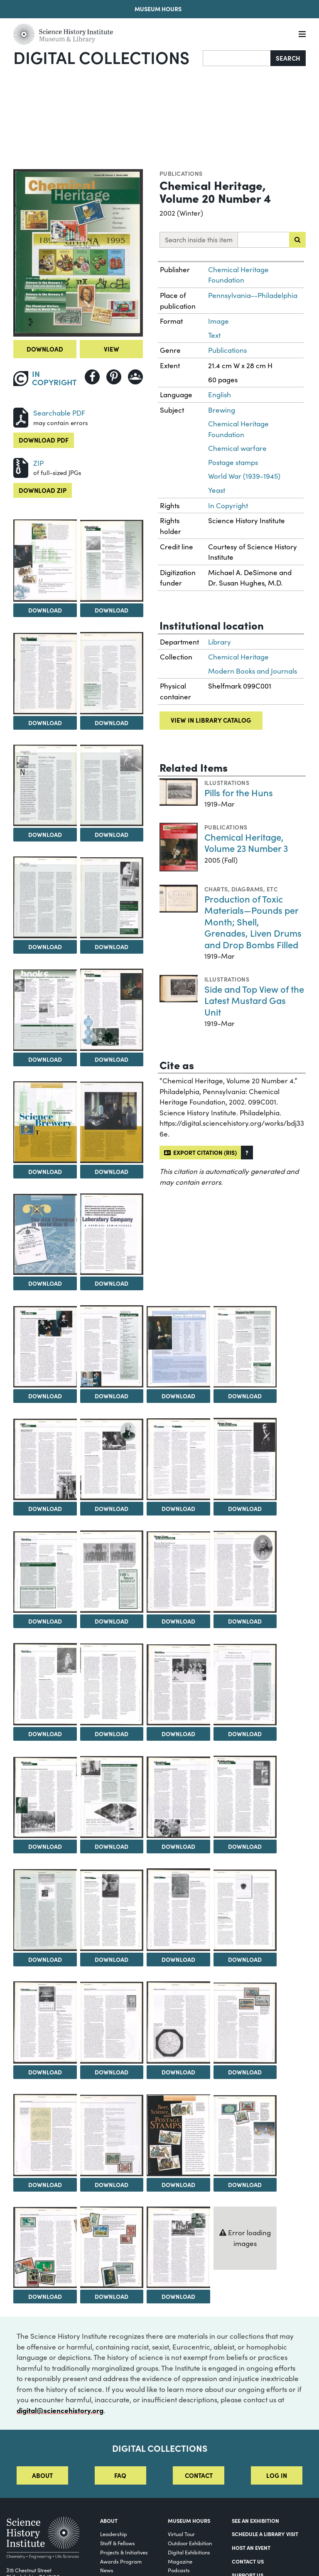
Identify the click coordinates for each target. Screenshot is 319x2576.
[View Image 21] (112, 1459)
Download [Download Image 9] (111, 946)
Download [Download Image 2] (45, 610)
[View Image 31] (245, 1684)
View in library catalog (211, 720)
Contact (199, 2475)
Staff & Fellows (117, 2542)
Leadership (113, 2533)
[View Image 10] (45, 1010)
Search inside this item (199, 239)
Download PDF (44, 439)
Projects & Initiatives (124, 2552)
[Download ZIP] (20, 467)
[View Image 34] (178, 1797)
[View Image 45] (112, 2135)
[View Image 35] (245, 1797)
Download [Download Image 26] (178, 1621)
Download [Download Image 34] (178, 1846)
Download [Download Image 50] (178, 2296)
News (106, 2570)
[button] (247, 1152)
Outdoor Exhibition (190, 2542)
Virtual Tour (181, 2533)
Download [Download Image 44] (45, 2184)
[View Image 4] (45, 673)
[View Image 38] (178, 1909)
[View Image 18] (178, 1347)
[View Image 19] (245, 1347)
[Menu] (302, 34)
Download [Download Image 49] (111, 2296)
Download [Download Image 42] (178, 2072)
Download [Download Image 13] (111, 1171)
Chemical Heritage (238, 657)
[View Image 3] (112, 560)
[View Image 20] (45, 1459)
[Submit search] (297, 240)
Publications (181, 173)
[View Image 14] (45, 1234)
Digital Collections (101, 57)
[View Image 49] (112, 2247)
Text (214, 335)
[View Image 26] (178, 1572)
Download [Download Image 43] (245, 2072)
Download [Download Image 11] (111, 1059)
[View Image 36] (45, 1910)
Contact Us (248, 2561)
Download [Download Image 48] (45, 2296)
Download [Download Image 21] (111, 1508)
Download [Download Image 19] (245, 1396)
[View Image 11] (112, 1010)
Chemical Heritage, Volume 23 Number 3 (246, 842)
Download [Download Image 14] (45, 1283)
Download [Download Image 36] (45, 1959)
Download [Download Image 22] (178, 1508)
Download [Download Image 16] (45, 1396)
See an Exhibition (255, 2520)
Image (218, 321)
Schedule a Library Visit (265, 2533)
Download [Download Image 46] (178, 2184)
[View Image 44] (45, 2135)
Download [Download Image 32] (45, 1846)
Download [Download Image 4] (45, 722)
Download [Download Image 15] (111, 1283)
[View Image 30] (178, 1684)
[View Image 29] (112, 1684)
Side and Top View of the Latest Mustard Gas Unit (254, 1000)
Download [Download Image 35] (245, 1846)
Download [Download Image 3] (111, 610)
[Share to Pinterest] (113, 376)
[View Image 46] (178, 2135)
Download (45, 348)
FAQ (120, 2475)
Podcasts (179, 2570)
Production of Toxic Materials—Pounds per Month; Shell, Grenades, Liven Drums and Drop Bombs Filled (253, 921)
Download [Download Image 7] (111, 834)
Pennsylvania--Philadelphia (252, 295)
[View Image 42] (178, 2022)
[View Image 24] (45, 1572)
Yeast (216, 490)
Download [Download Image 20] (45, 1508)
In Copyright (228, 505)
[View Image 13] (112, 1122)
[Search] (237, 58)
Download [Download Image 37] (111, 1959)
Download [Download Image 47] (245, 2184)
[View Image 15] (112, 1234)
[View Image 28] (45, 1684)
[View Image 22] (178, 1459)
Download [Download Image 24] (45, 1621)
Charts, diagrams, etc (241, 889)
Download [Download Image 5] (111, 722)
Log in (276, 2475)
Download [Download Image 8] (45, 946)
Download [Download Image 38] (178, 1959)
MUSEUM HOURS (189, 2520)
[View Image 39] (245, 1910)
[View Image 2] (45, 560)
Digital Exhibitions (189, 2552)
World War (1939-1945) (244, 476)
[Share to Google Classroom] (135, 376)
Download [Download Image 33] (111, 1846)
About (42, 2475)
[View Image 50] (178, 2247)
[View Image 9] (112, 897)
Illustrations (226, 782)
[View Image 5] (112, 673)
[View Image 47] (245, 2135)
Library (219, 642)
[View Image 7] (112, 785)
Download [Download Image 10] (45, 1059)
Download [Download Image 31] (245, 1734)
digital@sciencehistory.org (60, 2410)
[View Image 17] (112, 1346)
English (219, 394)
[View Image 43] (245, 2023)
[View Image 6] (45, 785)
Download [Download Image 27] (245, 1621)
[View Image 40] (45, 2022)
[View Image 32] (45, 1797)
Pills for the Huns (238, 792)
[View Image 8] (45, 897)
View (111, 348)
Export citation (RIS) (200, 1152)
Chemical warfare (237, 448)
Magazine (180, 2561)
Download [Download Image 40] (45, 2072)
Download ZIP (42, 490)
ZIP (38, 463)
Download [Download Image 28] (45, 1734)
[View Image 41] (112, 2023)
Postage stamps (233, 462)
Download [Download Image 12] (45, 1171)
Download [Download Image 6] (45, 834)
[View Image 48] (45, 2247)
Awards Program (121, 2561)
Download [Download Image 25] (111, 1621)
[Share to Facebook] (92, 376)
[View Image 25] (112, 1571)
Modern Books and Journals (252, 671)
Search (288, 58)
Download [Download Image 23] (245, 1508)
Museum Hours (158, 9)
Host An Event (251, 2547)
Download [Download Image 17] (111, 1396)
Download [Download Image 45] (111, 2184)
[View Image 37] (112, 1910)
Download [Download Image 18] (178, 1396)
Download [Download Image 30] (178, 1734)
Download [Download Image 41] (111, 2072)
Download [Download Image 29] (111, 1734)
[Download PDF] (20, 416)
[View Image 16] (45, 1347)
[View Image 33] (112, 1797)
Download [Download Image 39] (245, 1959)
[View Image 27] (245, 1572)
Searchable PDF (59, 413)
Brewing (221, 410)
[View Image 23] (245, 1459)
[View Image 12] (45, 1122)
